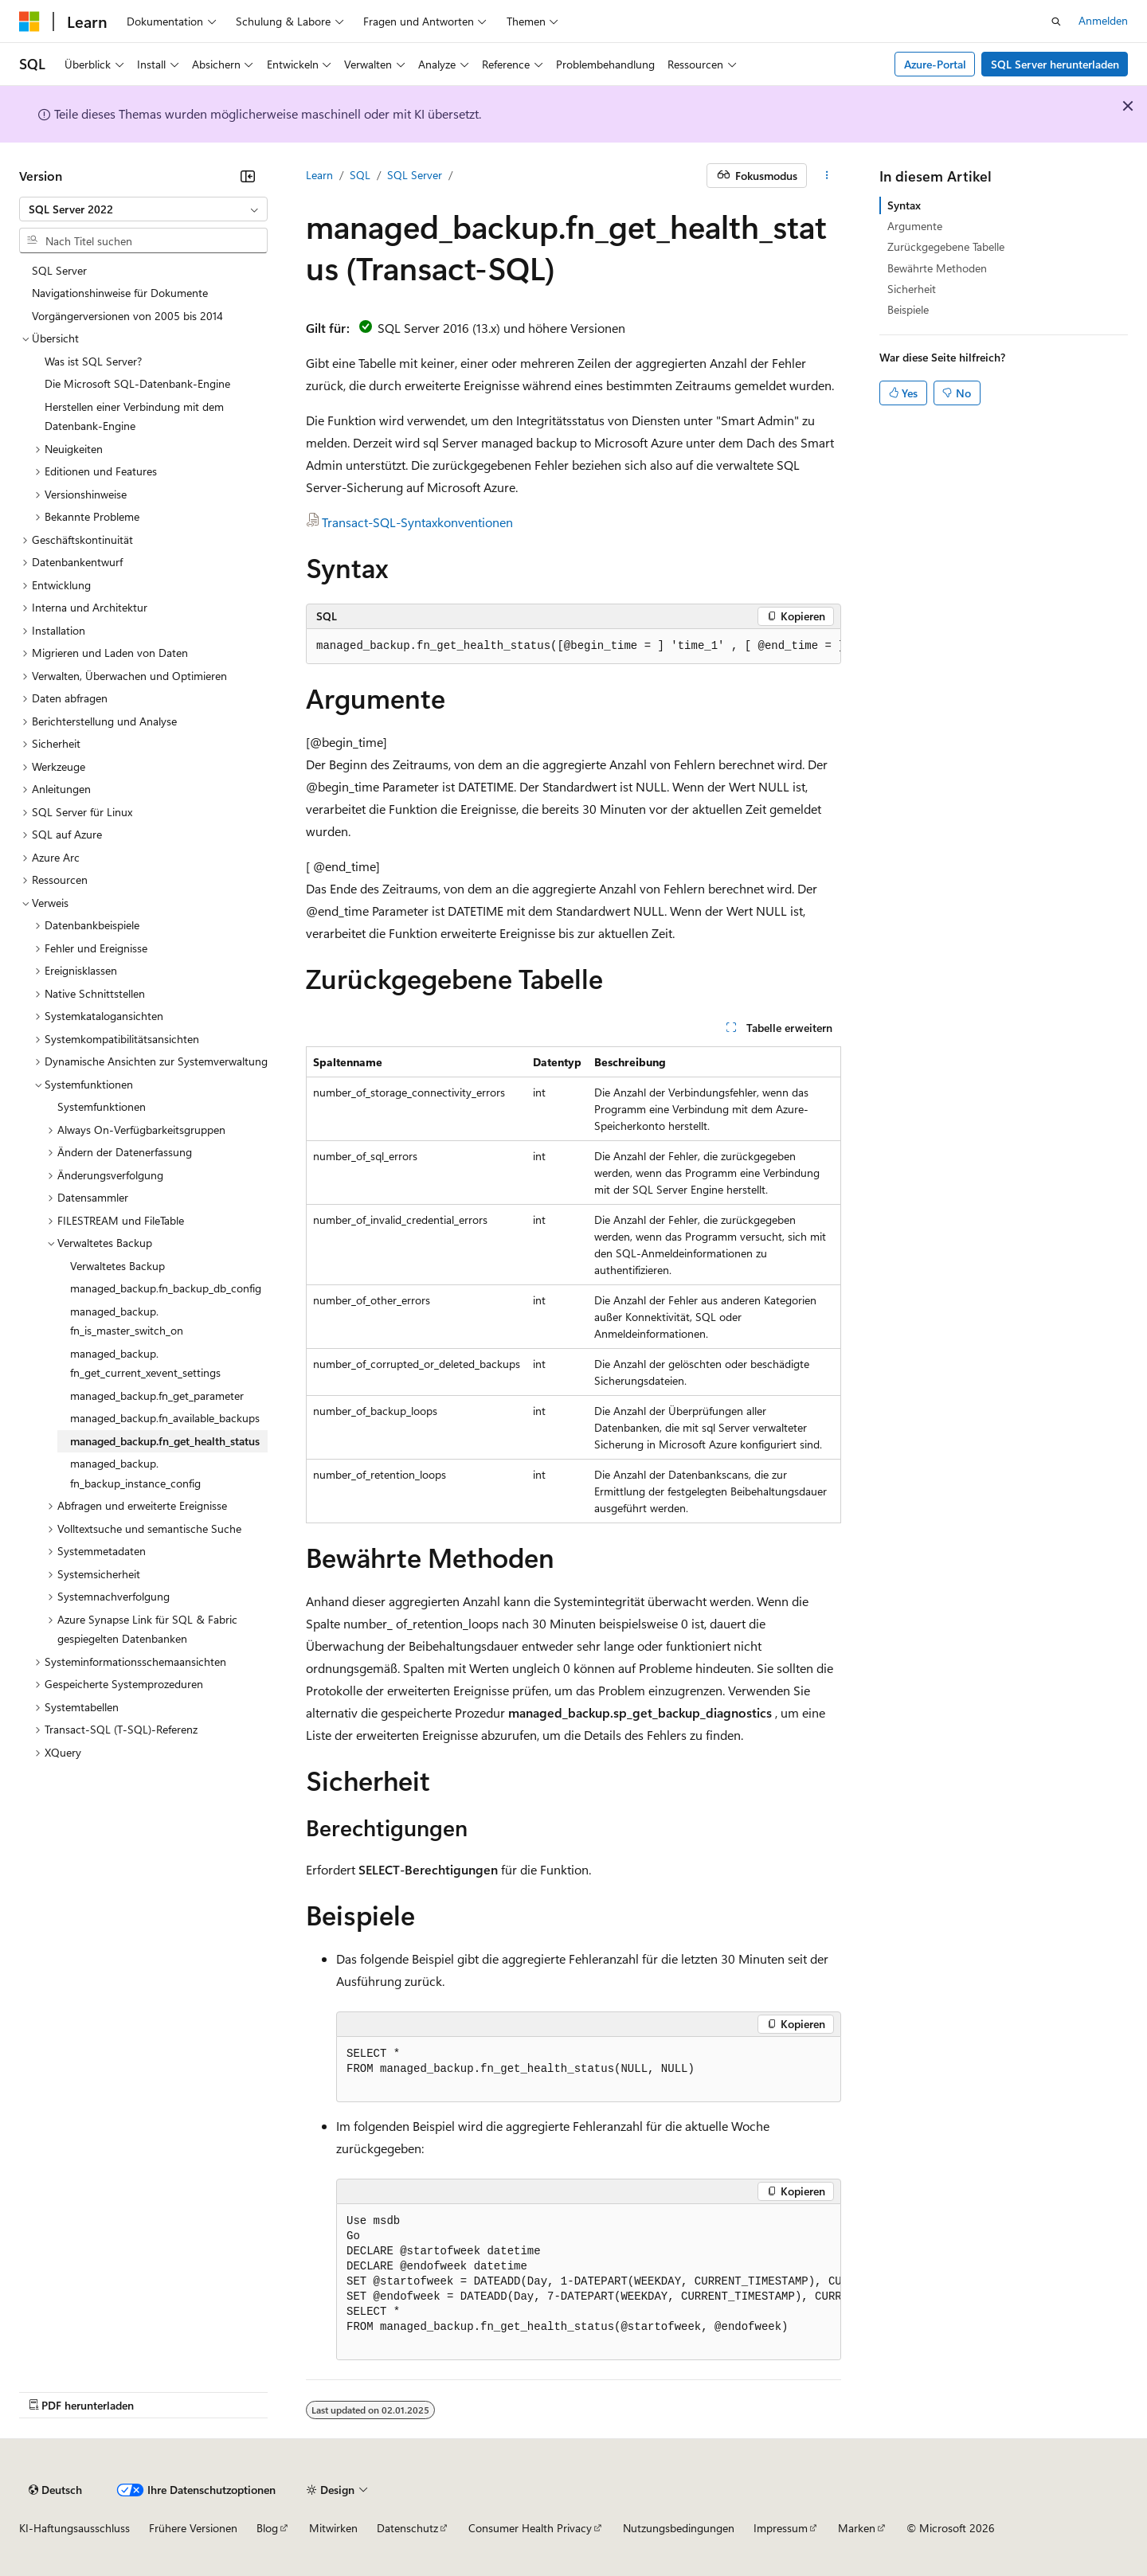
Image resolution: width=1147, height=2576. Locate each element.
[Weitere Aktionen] (827, 176)
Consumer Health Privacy (530, 2527)
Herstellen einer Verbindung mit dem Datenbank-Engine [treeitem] (134, 416)
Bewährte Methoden (937, 268)
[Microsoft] (29, 21)
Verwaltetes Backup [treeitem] (117, 1265)
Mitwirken (333, 2527)
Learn (319, 174)
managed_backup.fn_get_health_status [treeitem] (165, 1440)
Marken (856, 2527)
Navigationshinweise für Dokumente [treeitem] (120, 292)
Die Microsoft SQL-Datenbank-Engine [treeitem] (137, 383)
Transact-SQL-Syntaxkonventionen (417, 522)
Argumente (914, 225)
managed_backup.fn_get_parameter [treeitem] (157, 1395)
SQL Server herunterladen (1055, 64)
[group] (573, 646)
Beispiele (908, 309)
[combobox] (143, 209)
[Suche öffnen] (1056, 21)
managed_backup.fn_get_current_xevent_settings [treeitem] (145, 1363)
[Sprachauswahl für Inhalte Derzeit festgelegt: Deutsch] (55, 2490)
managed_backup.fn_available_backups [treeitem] (165, 1417)
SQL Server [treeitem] (59, 270)
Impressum (781, 2527)
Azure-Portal (935, 64)
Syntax (904, 205)
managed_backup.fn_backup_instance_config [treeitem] (135, 1473)
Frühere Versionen (193, 2527)
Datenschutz (407, 2527)
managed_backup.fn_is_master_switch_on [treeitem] (126, 1321)
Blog (267, 2527)
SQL (360, 174)
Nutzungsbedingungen (678, 2527)
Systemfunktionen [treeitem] (101, 1106)
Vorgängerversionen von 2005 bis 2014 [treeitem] (127, 315)
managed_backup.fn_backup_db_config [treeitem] (165, 1288)
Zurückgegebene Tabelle (945, 246)
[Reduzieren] (248, 176)
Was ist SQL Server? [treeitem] (93, 361)
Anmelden (1103, 20)
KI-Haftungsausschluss (74, 2527)
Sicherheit (911, 288)
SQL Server (414, 174)
